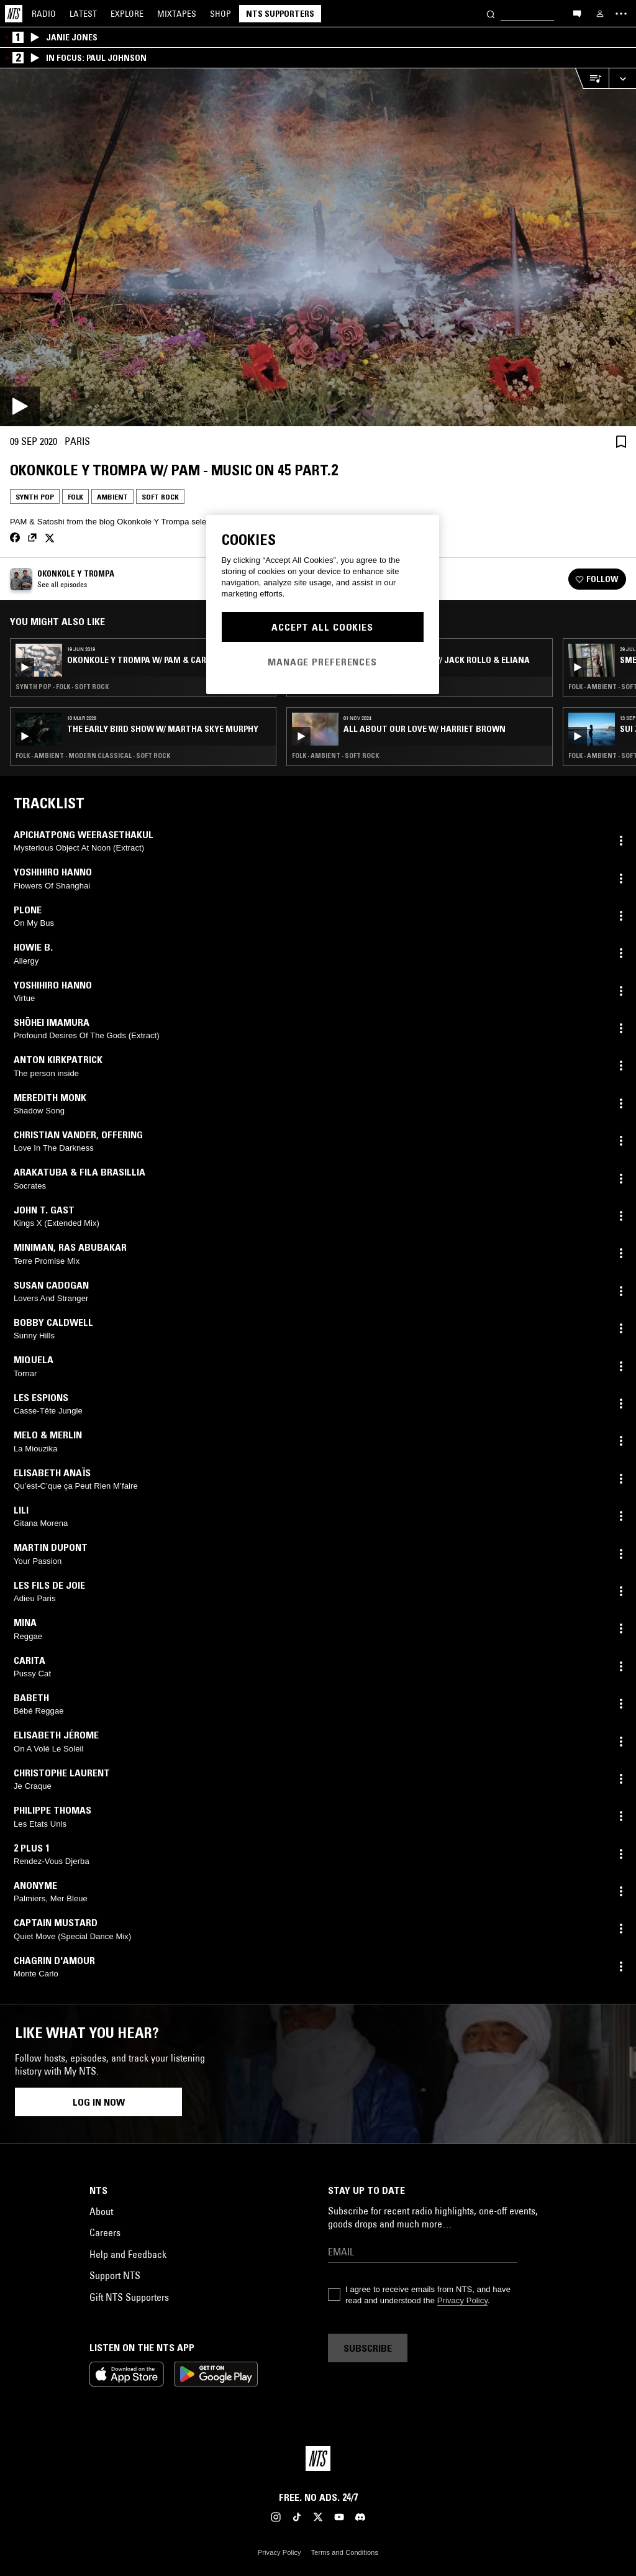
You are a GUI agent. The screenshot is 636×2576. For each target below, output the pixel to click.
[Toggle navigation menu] (621, 13)
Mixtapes (176, 13)
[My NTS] (600, 13)
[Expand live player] (622, 78)
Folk (75, 496)
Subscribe (367, 2348)
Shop (220, 13)
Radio (44, 13)
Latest (83, 13)
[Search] (491, 13)
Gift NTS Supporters (129, 2297)
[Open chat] (577, 13)
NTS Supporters (280, 13)
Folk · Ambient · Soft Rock (335, 755)
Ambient (112, 496)
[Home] (13, 13)
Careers (104, 2232)
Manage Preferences (322, 661)
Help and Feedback (127, 2254)
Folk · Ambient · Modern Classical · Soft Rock (93, 755)
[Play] (318, 247)
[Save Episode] (621, 441)
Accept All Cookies (322, 627)
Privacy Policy (462, 2300)
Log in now (99, 2102)
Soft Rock (160, 496)
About (101, 2211)
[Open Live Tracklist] (592, 78)
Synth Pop (35, 496)
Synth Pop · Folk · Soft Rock (62, 686)
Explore (127, 13)
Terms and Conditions (344, 2552)
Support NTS (114, 2275)
